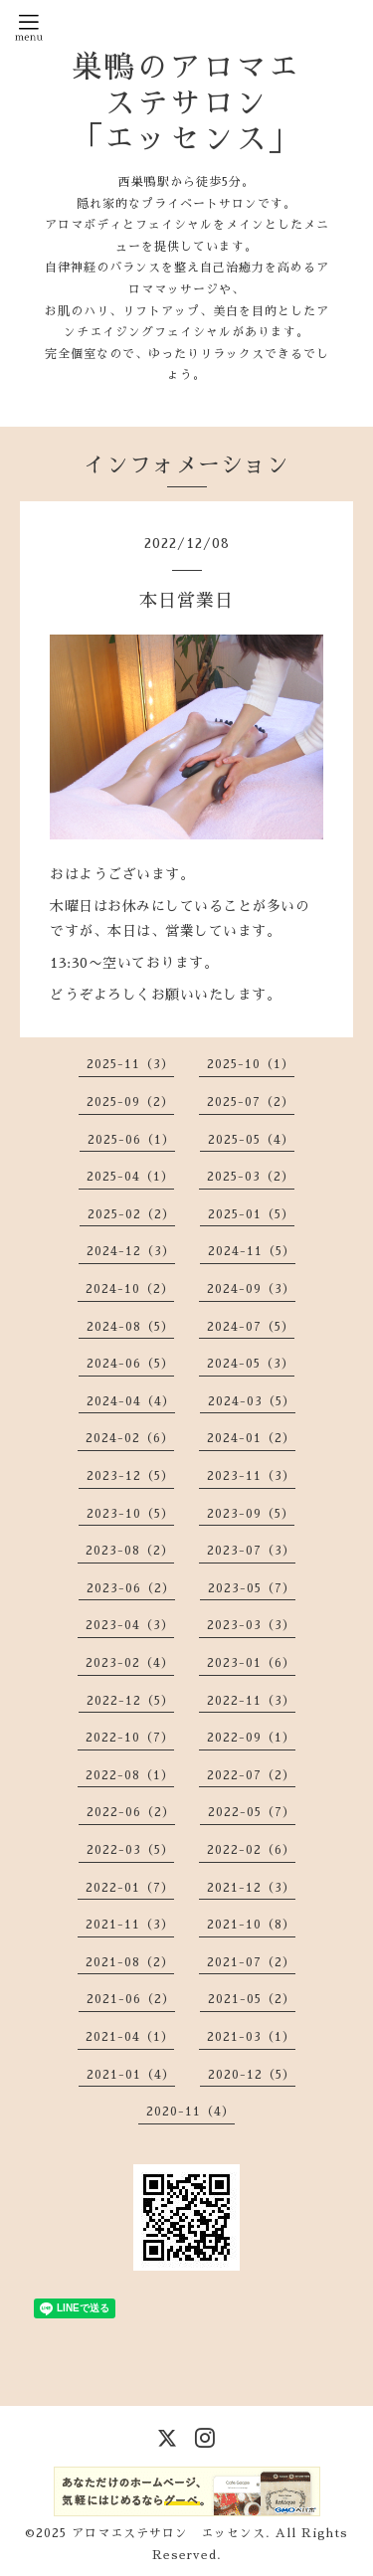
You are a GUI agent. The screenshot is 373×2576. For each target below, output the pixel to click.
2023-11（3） (251, 1476)
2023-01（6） (251, 1663)
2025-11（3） (130, 1064)
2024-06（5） (130, 1364)
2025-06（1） (131, 1140)
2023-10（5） (130, 1514)
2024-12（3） (131, 1251)
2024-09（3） (251, 1289)
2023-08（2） (130, 1551)
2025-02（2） (131, 1214)
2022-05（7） (251, 1812)
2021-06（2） (131, 1999)
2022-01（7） (130, 1888)
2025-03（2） (250, 1177)
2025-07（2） (250, 1102)
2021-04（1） (130, 2037)
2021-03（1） (251, 2037)
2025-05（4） (251, 1140)
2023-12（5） (130, 1476)
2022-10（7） (130, 1738)
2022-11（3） (251, 1701)
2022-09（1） (251, 1738)
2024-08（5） (130, 1327)
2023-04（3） (130, 1625)
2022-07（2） (251, 1775)
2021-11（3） (130, 1925)
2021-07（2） (251, 1962)
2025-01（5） (251, 1214)
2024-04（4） (131, 1401)
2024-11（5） (251, 1251)
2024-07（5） (250, 1327)
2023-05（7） (251, 1588)
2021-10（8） (251, 1925)
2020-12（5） (251, 2075)
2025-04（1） (130, 1177)
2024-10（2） (130, 1289)
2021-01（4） (131, 2075)
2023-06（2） (131, 1588)
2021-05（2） (251, 1999)
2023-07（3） (251, 1551)
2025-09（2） (130, 1102)
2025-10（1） (250, 1064)
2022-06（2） (131, 1812)
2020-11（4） (190, 2111)
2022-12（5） (130, 1701)
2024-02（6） (130, 1438)
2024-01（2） (251, 1438)
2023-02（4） (130, 1663)
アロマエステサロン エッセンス (169, 2533)
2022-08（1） (130, 1775)
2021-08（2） (130, 1962)
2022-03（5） (130, 1850)
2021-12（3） (251, 1888)
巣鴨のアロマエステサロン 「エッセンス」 (186, 103)
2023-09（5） (250, 1514)
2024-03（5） (251, 1401)
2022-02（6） (251, 1850)
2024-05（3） (250, 1364)
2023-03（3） (251, 1625)
